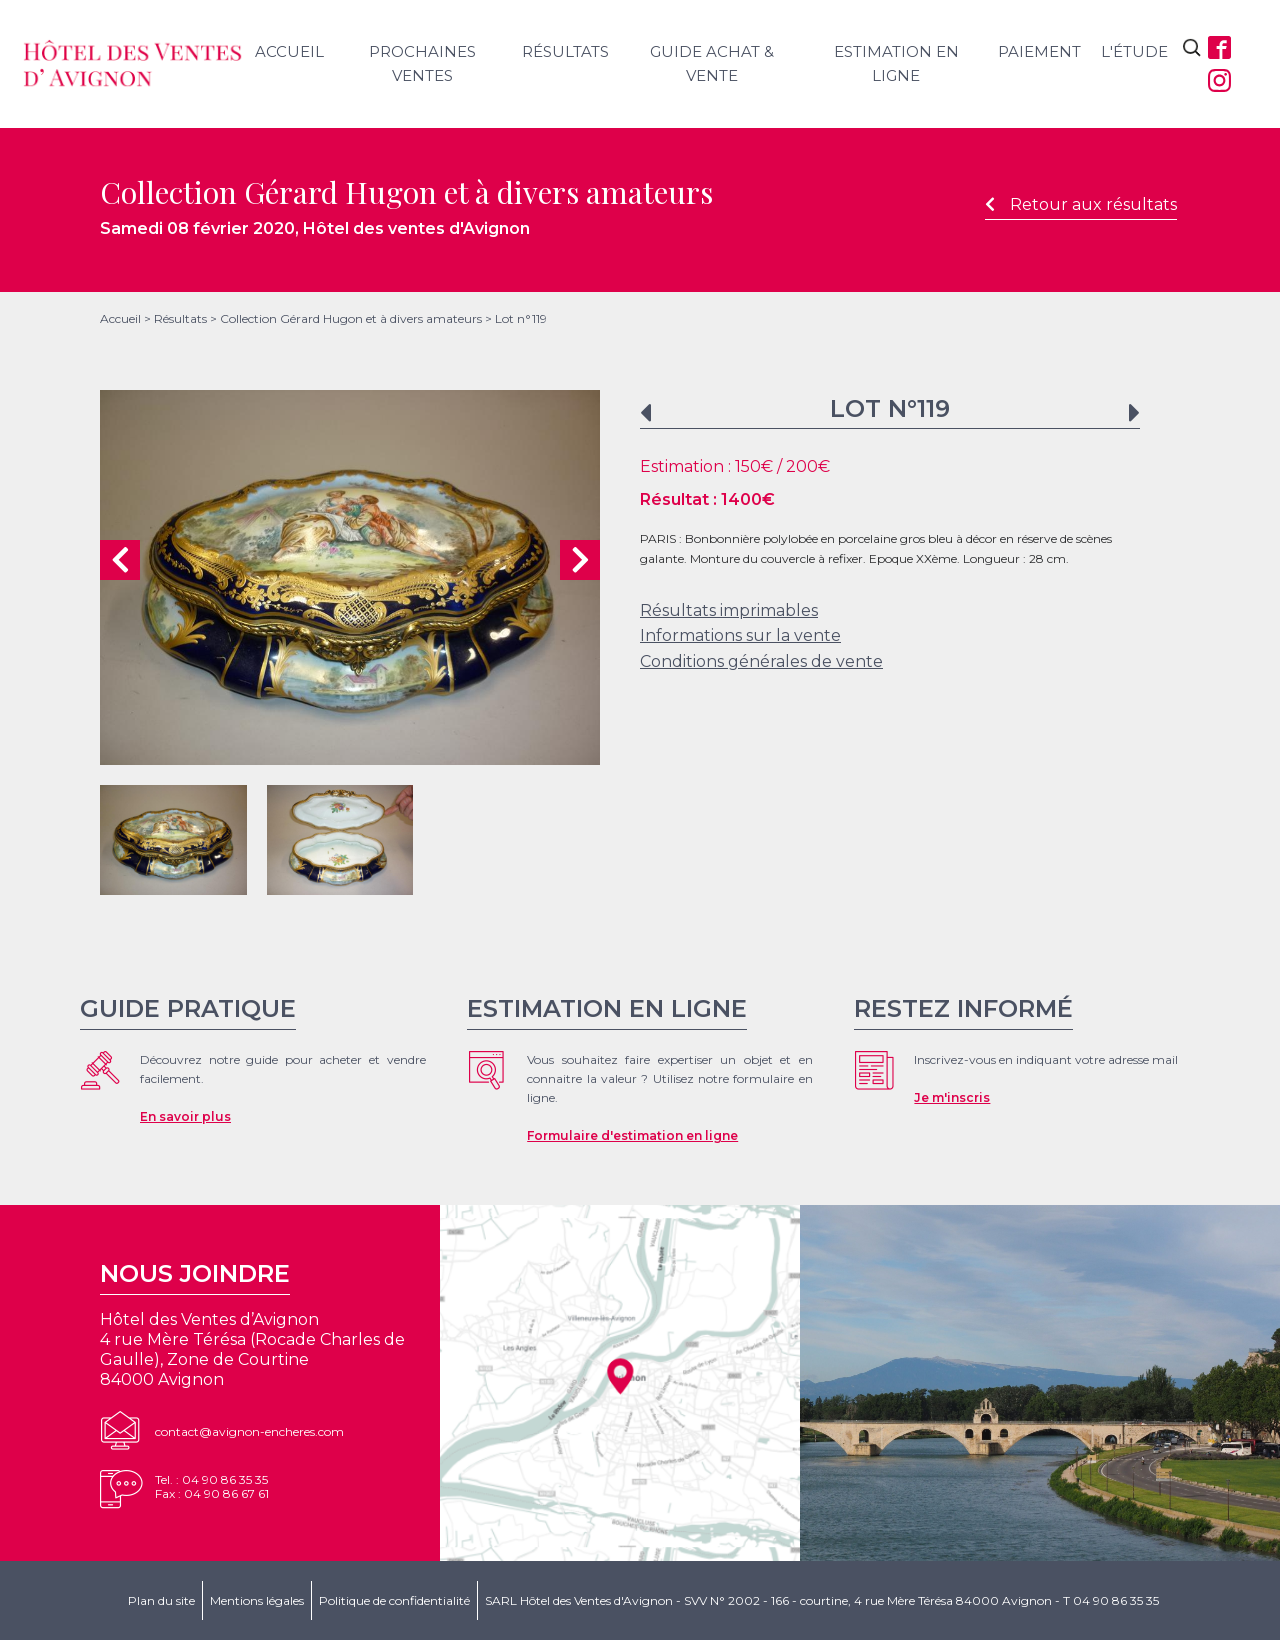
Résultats (565, 51)
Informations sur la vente (740, 635)
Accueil (289, 51)
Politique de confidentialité (394, 1600)
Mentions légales (257, 1600)
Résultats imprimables (729, 610)
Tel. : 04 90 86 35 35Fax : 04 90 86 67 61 (212, 1486)
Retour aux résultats (1081, 204)
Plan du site (161, 1600)
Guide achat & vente (712, 63)
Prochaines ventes (422, 63)
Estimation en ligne (896, 63)
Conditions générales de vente (761, 661)
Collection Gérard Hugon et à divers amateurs (351, 318)
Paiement (1039, 51)
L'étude (1134, 51)
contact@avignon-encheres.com (249, 1431)
